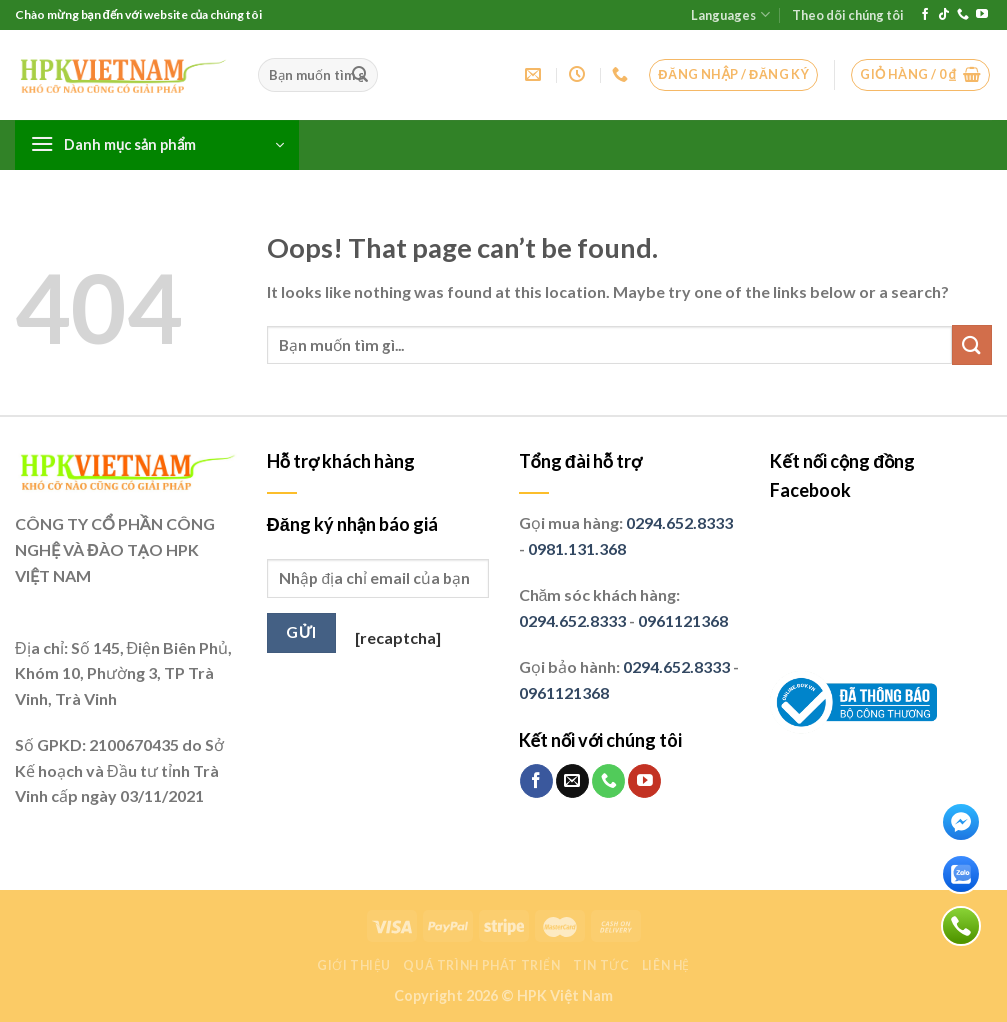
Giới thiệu (354, 965)
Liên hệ (666, 965)
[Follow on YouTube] (982, 15)
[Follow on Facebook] (925, 15)
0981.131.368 (577, 548)
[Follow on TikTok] (944, 15)
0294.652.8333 (679, 522)
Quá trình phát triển (481, 965)
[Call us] (963, 15)
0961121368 (683, 620)
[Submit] (360, 75)
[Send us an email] (572, 781)
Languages (730, 14)
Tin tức (601, 965)
